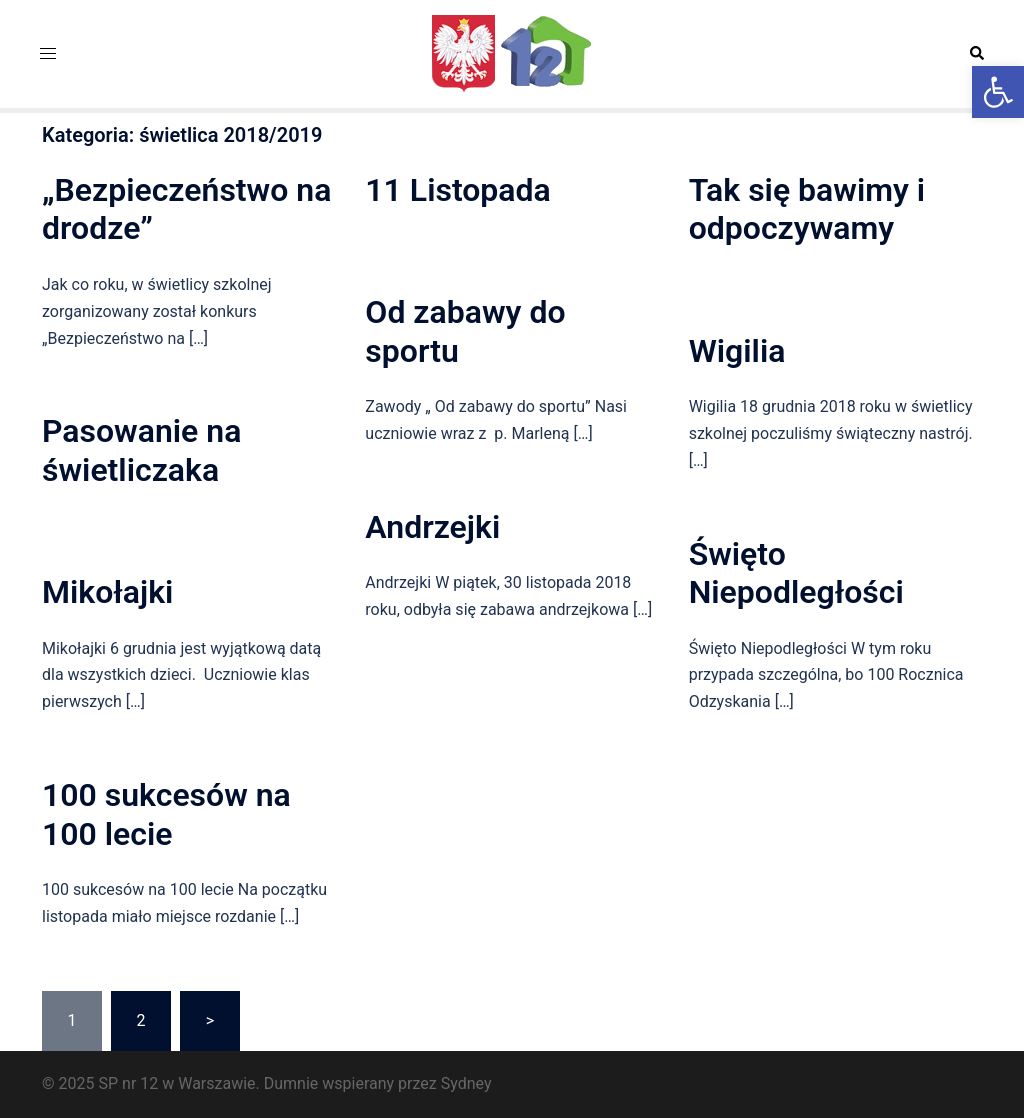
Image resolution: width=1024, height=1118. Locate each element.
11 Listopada (457, 190)
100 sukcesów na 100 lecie (166, 814)
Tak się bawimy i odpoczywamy (807, 209)
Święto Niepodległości (796, 573)
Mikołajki (107, 592)
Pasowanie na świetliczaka (141, 450)
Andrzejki (432, 527)
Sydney (466, 1083)
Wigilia (737, 351)
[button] (998, 92)
